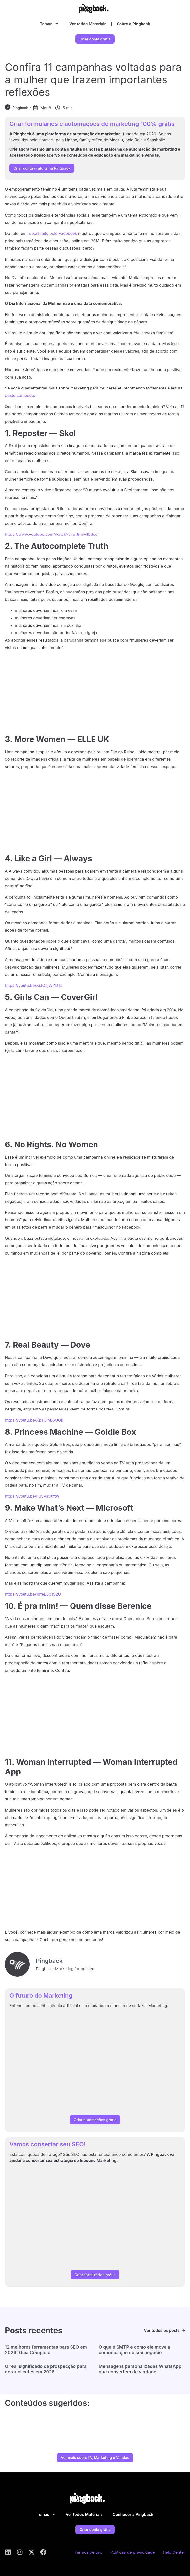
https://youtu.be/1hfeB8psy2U (33, 1594)
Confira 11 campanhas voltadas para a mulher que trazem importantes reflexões (93, 79)
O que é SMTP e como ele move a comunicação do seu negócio (134, 2349)
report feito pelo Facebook (52, 233)
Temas (49, 23)
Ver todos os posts (161, 2330)
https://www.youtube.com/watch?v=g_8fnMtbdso (51, 534)
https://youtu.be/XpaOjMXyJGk (34, 1420)
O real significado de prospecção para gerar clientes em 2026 (46, 2369)
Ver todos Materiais (87, 23)
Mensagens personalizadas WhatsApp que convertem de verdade (140, 2369)
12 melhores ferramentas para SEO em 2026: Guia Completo (46, 2349)
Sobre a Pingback (133, 23)
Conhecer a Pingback (133, 2514)
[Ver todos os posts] (183, 2330)
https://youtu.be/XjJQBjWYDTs (33, 985)
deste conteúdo (19, 395)
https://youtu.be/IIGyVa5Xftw (32, 1496)
